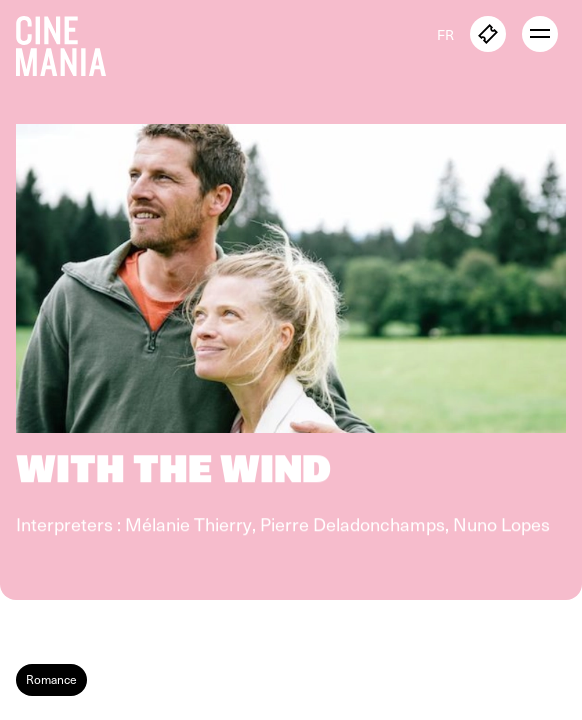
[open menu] (540, 34)
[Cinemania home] (69, 42)
